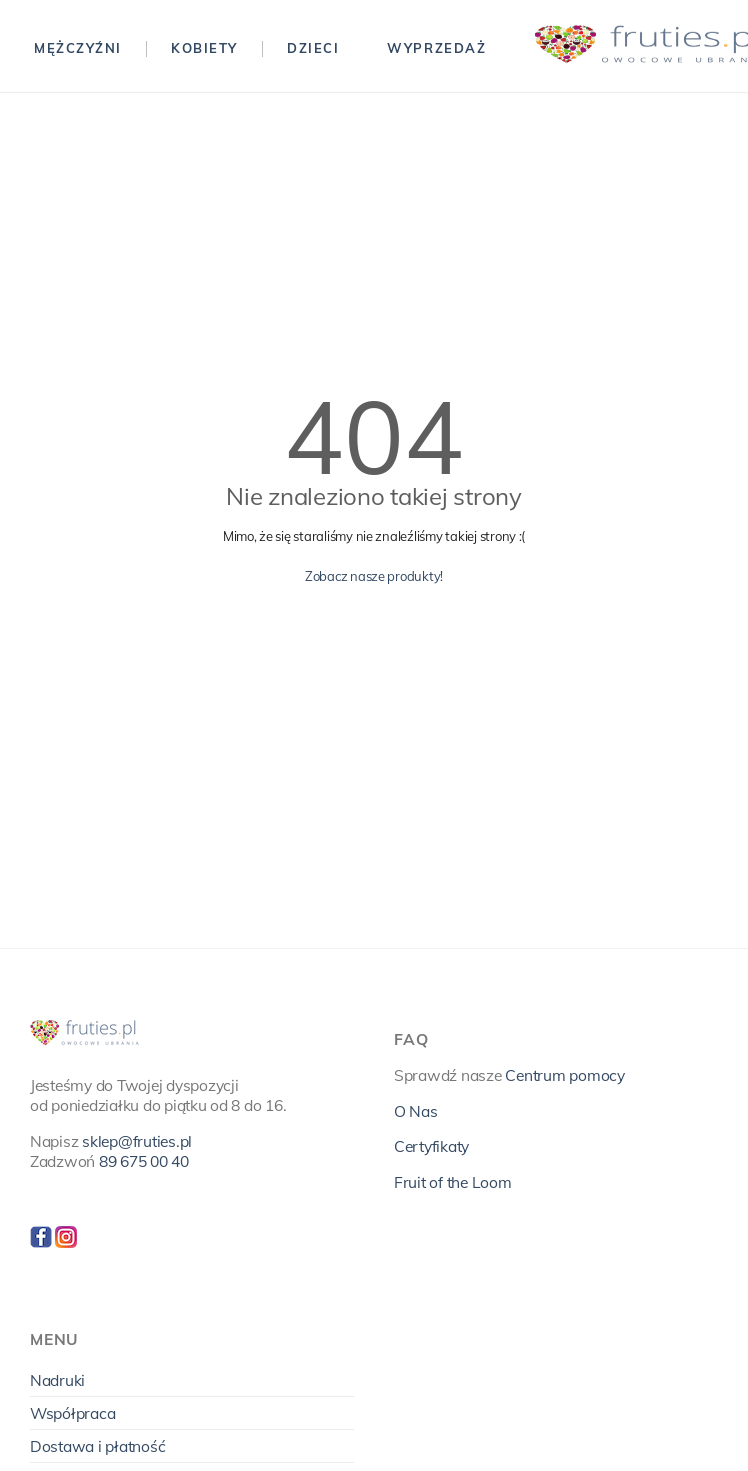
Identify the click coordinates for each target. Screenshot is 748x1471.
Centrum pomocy (564, 1075)
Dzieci (313, 48)
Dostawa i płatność (97, 1446)
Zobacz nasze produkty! (374, 576)
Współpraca (72, 1413)
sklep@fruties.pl (137, 1141)
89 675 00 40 (144, 1161)
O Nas (416, 1111)
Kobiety (204, 48)
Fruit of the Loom (453, 1182)
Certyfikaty (431, 1146)
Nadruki (57, 1380)
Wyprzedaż (436, 48)
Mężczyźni (78, 48)
